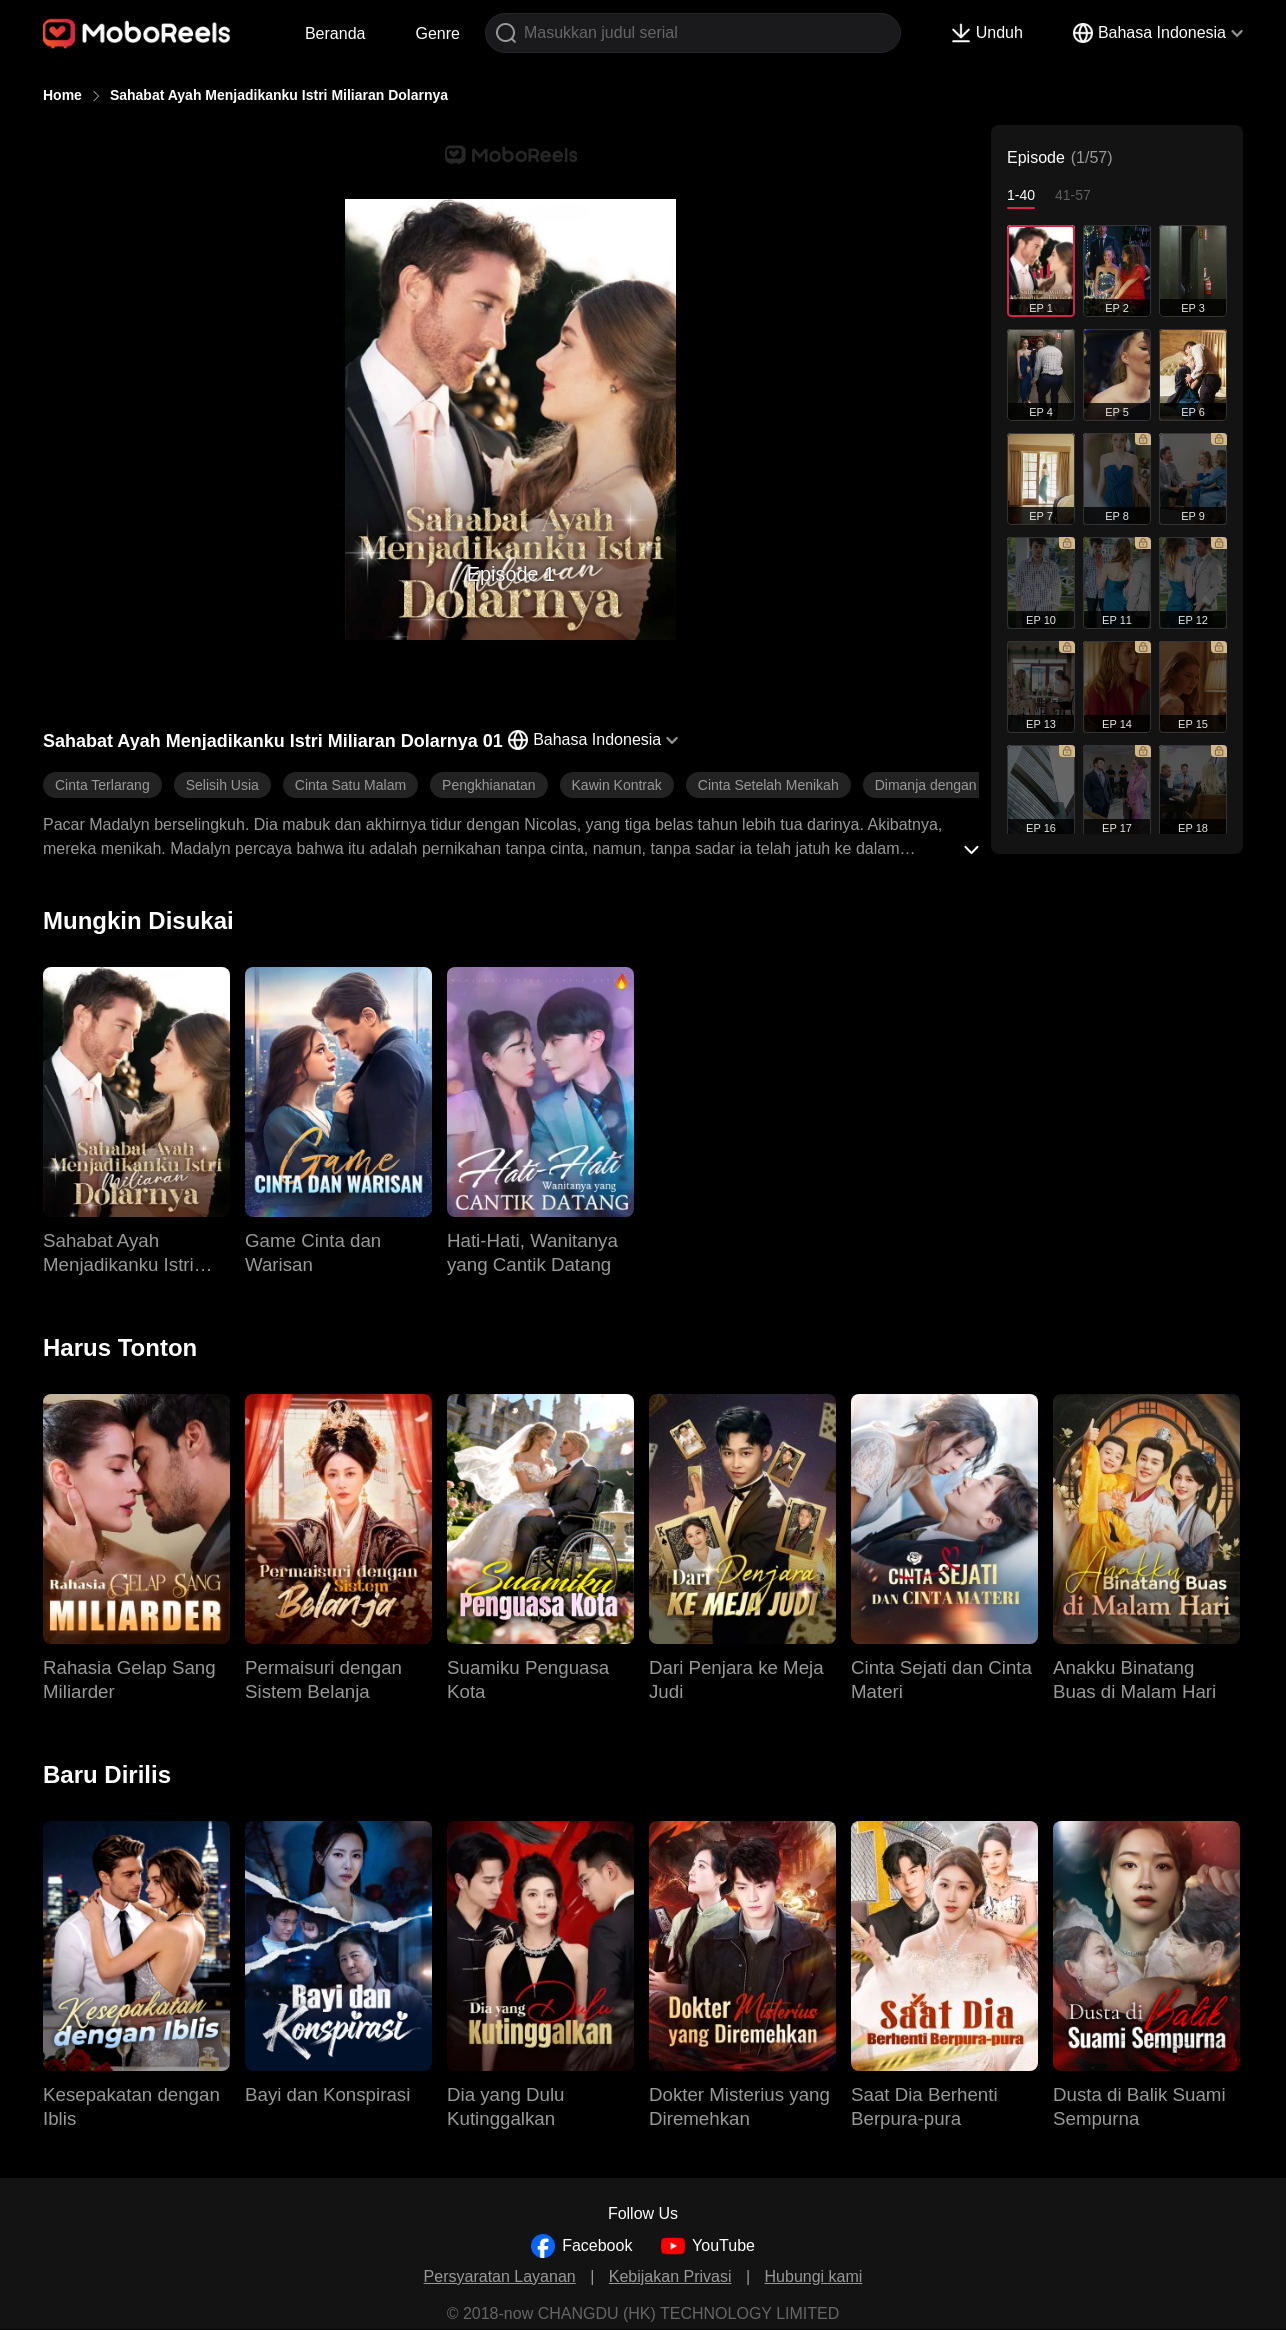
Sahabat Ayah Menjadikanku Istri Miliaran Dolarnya (279, 95)
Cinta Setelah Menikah (768, 785)
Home (62, 95)
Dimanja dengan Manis (946, 785)
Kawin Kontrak (617, 785)
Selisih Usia (222, 785)
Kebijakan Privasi (670, 2276)
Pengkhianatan (488, 785)
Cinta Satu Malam (350, 785)
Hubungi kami (814, 2276)
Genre (437, 33)
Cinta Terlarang (102, 785)
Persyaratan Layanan (500, 2276)
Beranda (335, 33)
